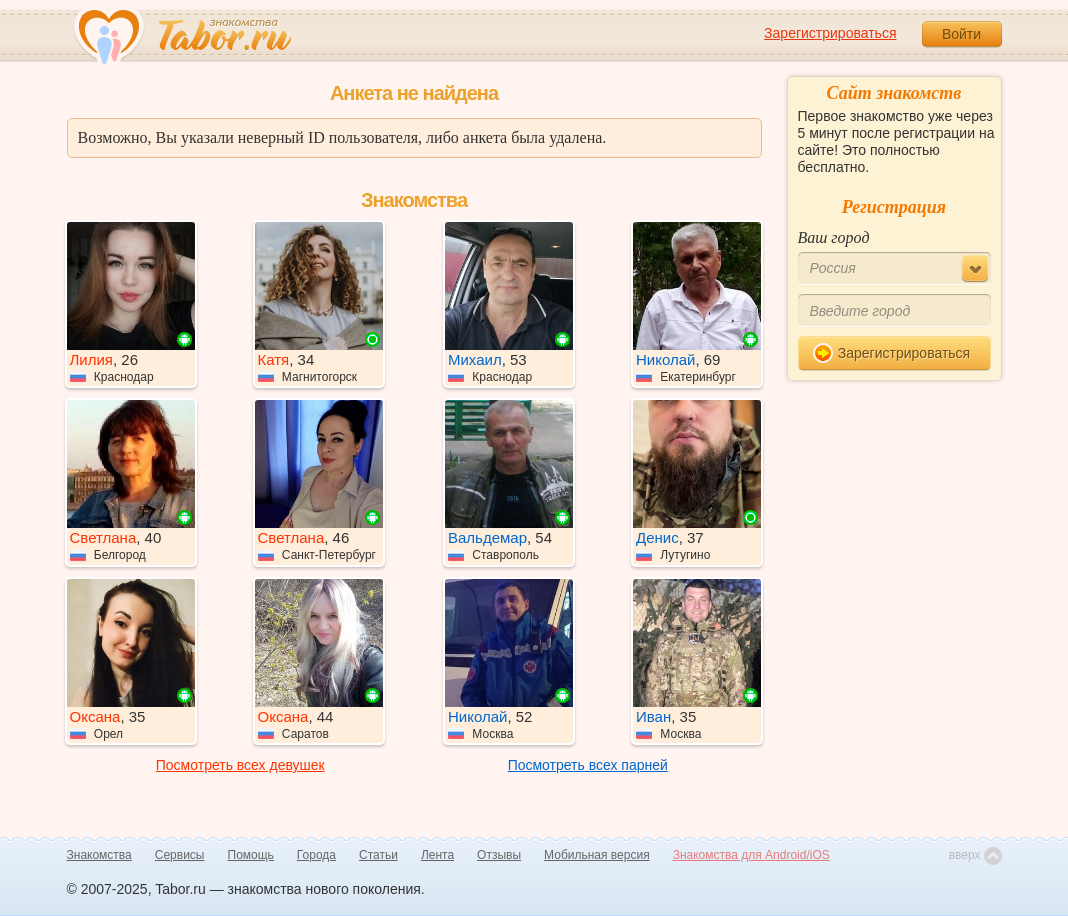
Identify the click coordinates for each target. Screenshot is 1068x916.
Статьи (378, 855)
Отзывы (499, 855)
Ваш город (834, 237)
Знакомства (99, 855)
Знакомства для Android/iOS (751, 855)
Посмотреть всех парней (588, 765)
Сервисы (180, 855)
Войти (961, 34)
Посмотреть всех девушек (240, 765)
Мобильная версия (597, 855)
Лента (437, 855)
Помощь (251, 855)
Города (316, 855)
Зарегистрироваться (830, 33)
